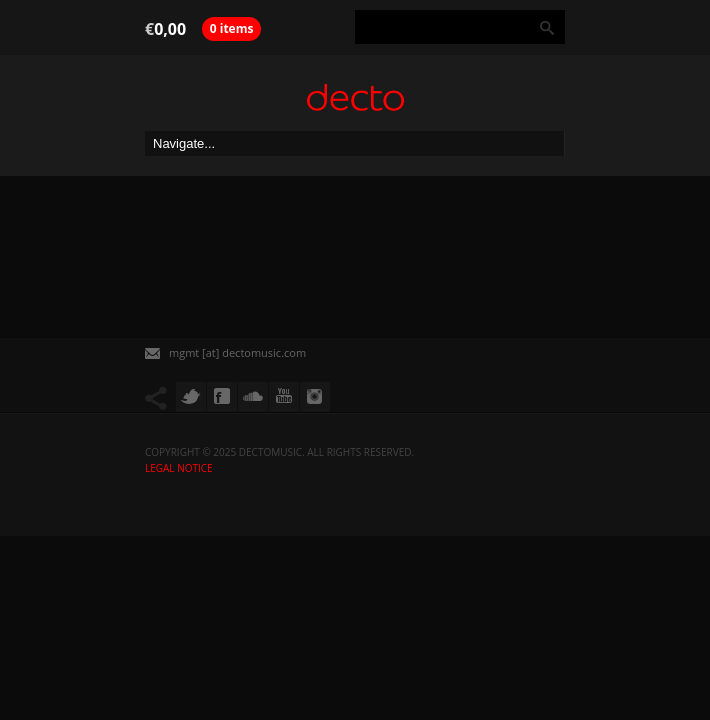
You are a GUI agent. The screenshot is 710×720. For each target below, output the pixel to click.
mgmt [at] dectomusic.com (237, 352)
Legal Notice (179, 468)
